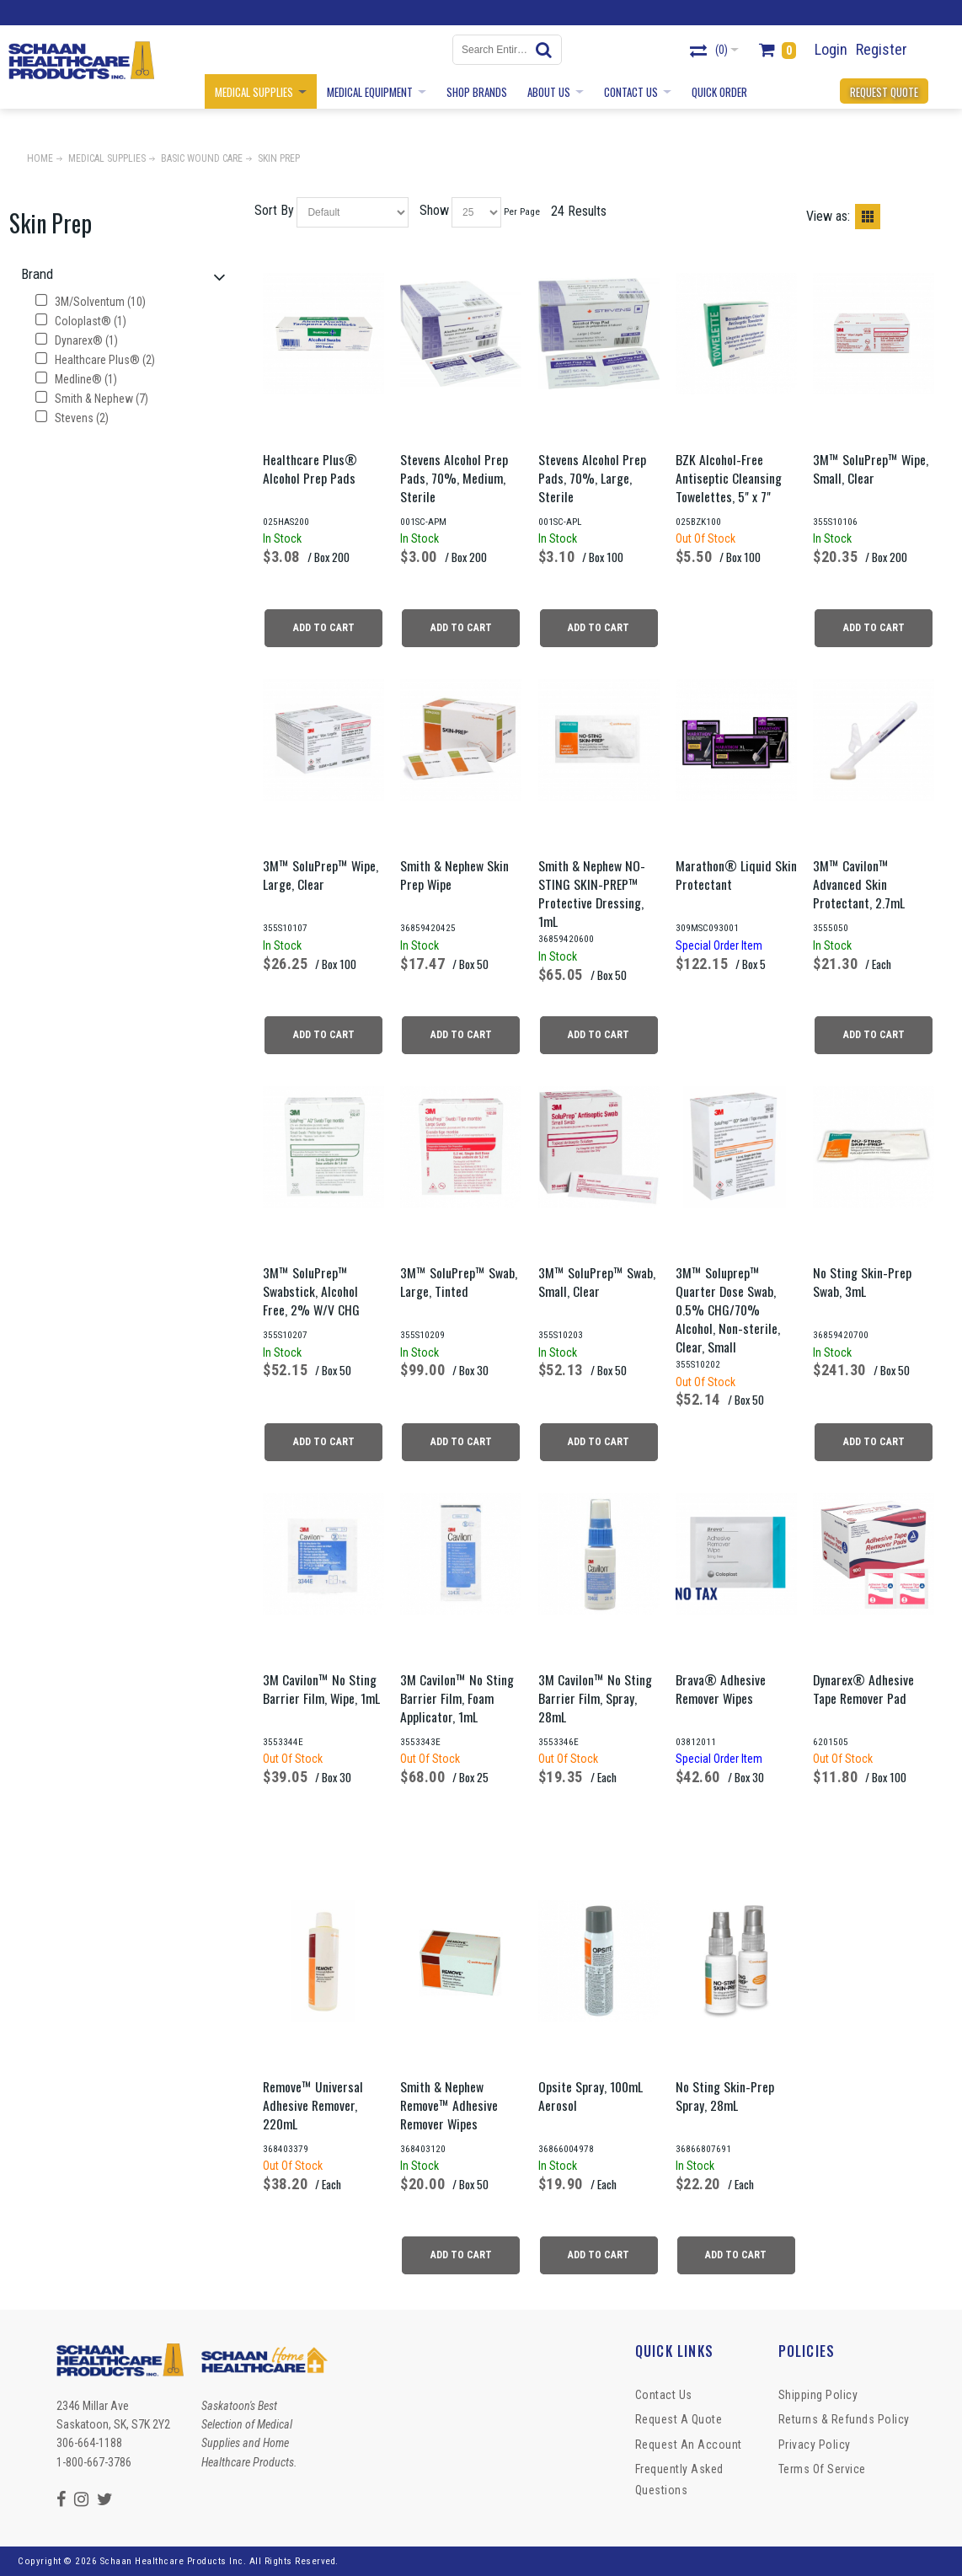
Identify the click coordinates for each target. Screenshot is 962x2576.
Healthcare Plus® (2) (95, 360)
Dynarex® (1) (76, 340)
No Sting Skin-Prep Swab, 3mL (862, 1281)
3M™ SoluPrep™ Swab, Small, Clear (596, 1281)
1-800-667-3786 (93, 2462)
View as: (828, 216)
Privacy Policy (814, 2444)
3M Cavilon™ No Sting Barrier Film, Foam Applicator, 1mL (457, 1698)
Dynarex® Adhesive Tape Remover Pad (863, 1688)
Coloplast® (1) (80, 321)
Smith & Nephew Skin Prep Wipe (454, 874)
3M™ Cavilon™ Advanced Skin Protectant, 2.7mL (859, 884)
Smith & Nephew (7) (91, 398)
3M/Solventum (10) (90, 301)
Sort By (274, 210)
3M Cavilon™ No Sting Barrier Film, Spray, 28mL (595, 1698)
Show (434, 210)
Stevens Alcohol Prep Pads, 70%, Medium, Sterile (454, 477)
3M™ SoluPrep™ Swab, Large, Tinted (458, 1281)
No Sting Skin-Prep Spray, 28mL (725, 2095)
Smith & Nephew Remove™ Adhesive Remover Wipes (449, 2105)
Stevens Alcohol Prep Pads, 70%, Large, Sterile (592, 477)
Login (831, 49)
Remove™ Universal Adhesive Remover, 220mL (313, 2105)
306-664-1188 (89, 2443)
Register (881, 49)
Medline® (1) (76, 379)
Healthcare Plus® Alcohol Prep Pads (310, 468)
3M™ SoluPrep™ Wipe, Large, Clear (320, 874)
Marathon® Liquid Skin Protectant (736, 874)
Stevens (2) (72, 418)
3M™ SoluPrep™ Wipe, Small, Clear (870, 468)
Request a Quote (679, 2419)
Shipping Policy (818, 2395)
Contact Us (663, 2395)
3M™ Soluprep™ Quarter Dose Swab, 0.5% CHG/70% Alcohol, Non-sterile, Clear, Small (728, 1309)
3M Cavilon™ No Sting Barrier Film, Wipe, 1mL (321, 1688)
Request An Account (688, 2444)
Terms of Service (822, 2469)
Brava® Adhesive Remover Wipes (721, 1688)
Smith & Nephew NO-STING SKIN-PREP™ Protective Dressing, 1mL (591, 893)
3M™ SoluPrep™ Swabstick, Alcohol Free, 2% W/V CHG (311, 1291)
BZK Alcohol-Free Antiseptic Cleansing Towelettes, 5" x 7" (729, 477)
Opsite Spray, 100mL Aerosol (590, 2095)
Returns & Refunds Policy (844, 2419)
